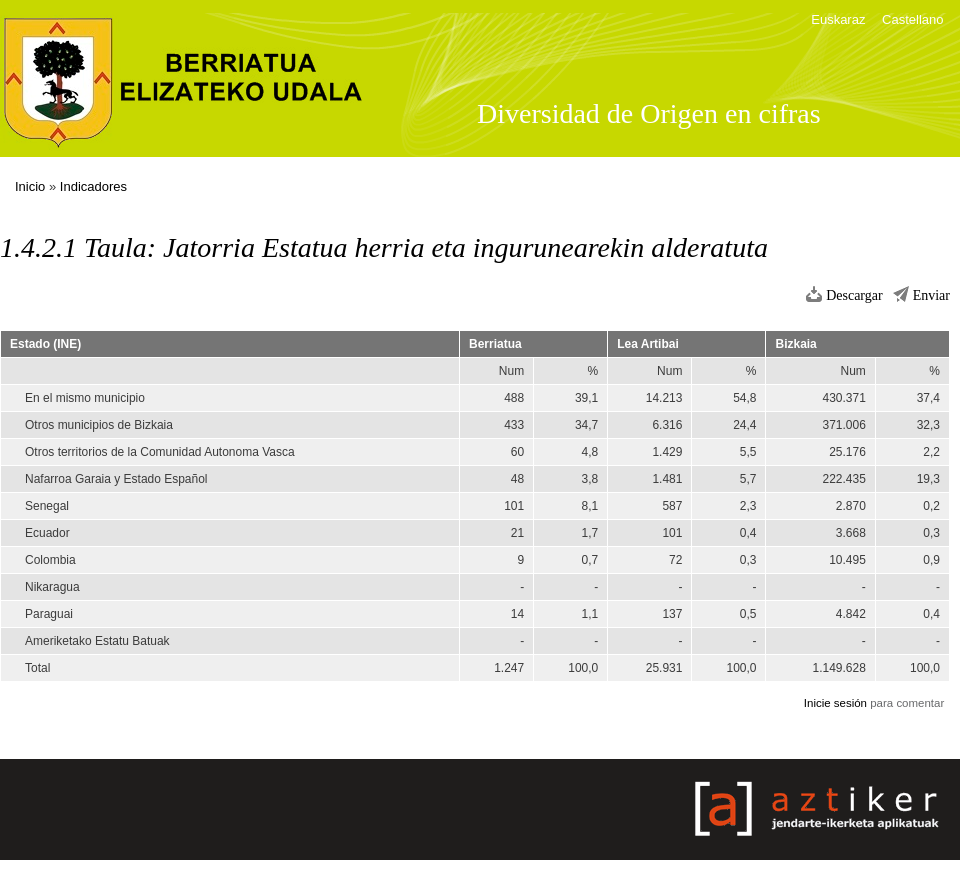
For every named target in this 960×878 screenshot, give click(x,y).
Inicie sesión (835, 703)
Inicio (30, 186)
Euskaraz (838, 19)
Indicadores (93, 186)
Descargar (854, 295)
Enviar (931, 295)
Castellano (912, 19)
